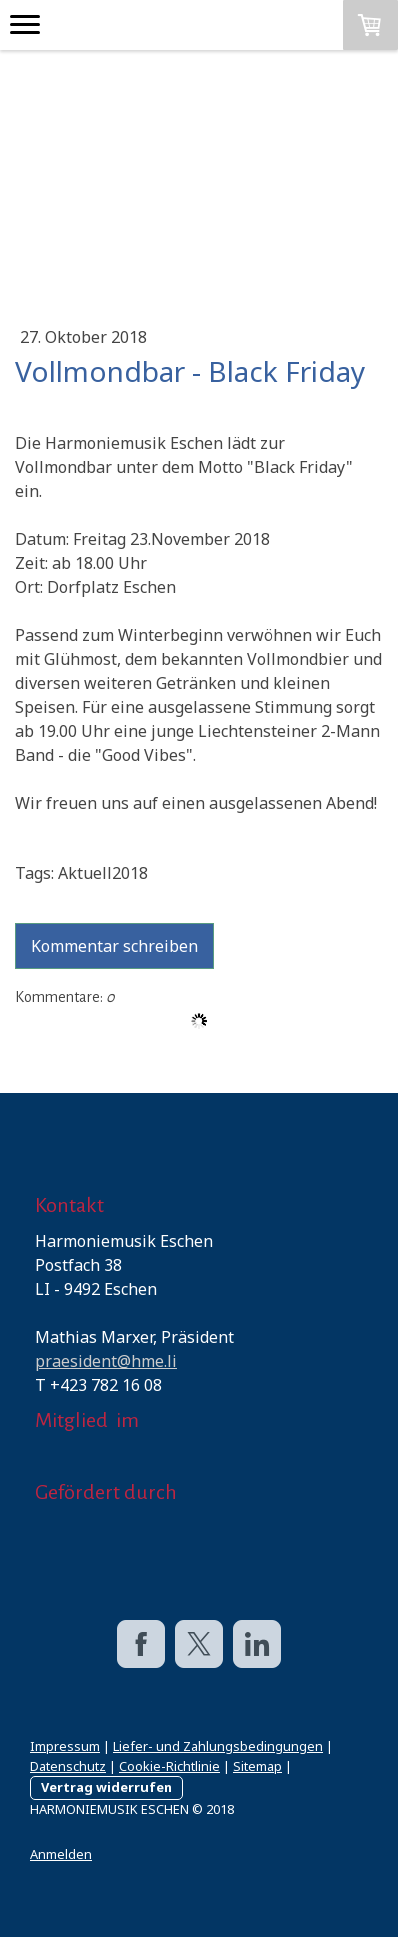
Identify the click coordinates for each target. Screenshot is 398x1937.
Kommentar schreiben (114, 946)
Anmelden (61, 1854)
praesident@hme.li (106, 1361)
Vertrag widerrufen (106, 1787)
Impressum (65, 1746)
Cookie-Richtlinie (169, 1766)
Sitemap (257, 1766)
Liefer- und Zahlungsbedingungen (218, 1746)
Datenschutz (68, 1766)
